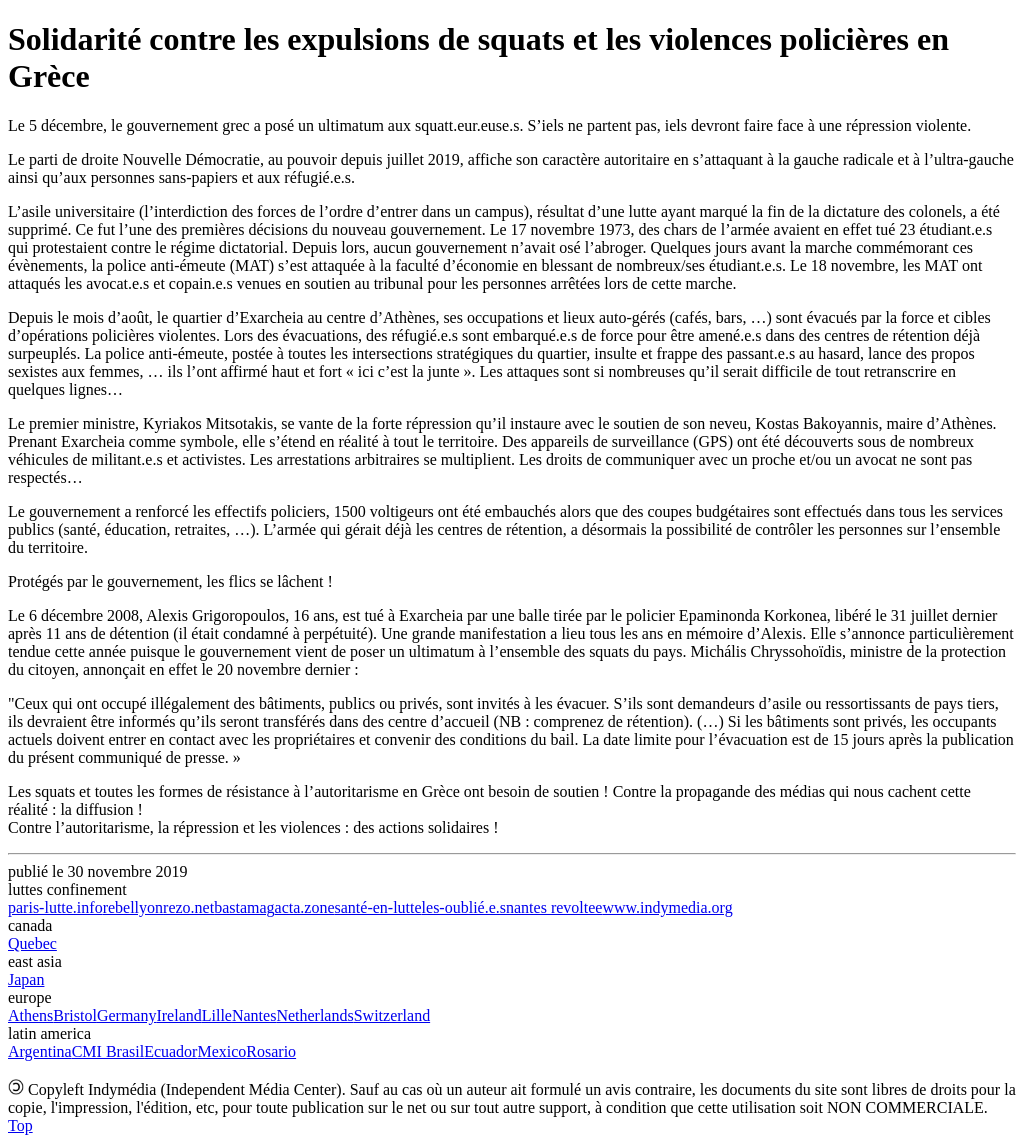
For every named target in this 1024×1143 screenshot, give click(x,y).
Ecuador (170, 1051)
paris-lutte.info (55, 907)
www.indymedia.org (667, 907)
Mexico (221, 1051)
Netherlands (314, 1015)
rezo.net (188, 907)
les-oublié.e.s (464, 907)
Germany (127, 1015)
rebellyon (133, 907)
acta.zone (305, 907)
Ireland (178, 1015)
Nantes (254, 1015)
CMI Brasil (108, 1051)
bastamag (244, 907)
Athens (30, 1015)
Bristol (75, 1015)
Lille (217, 1015)
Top (20, 1125)
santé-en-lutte (378, 907)
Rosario (271, 1051)
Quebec (32, 943)
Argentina (40, 1051)
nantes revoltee (554, 907)
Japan (26, 979)
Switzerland (392, 1015)
